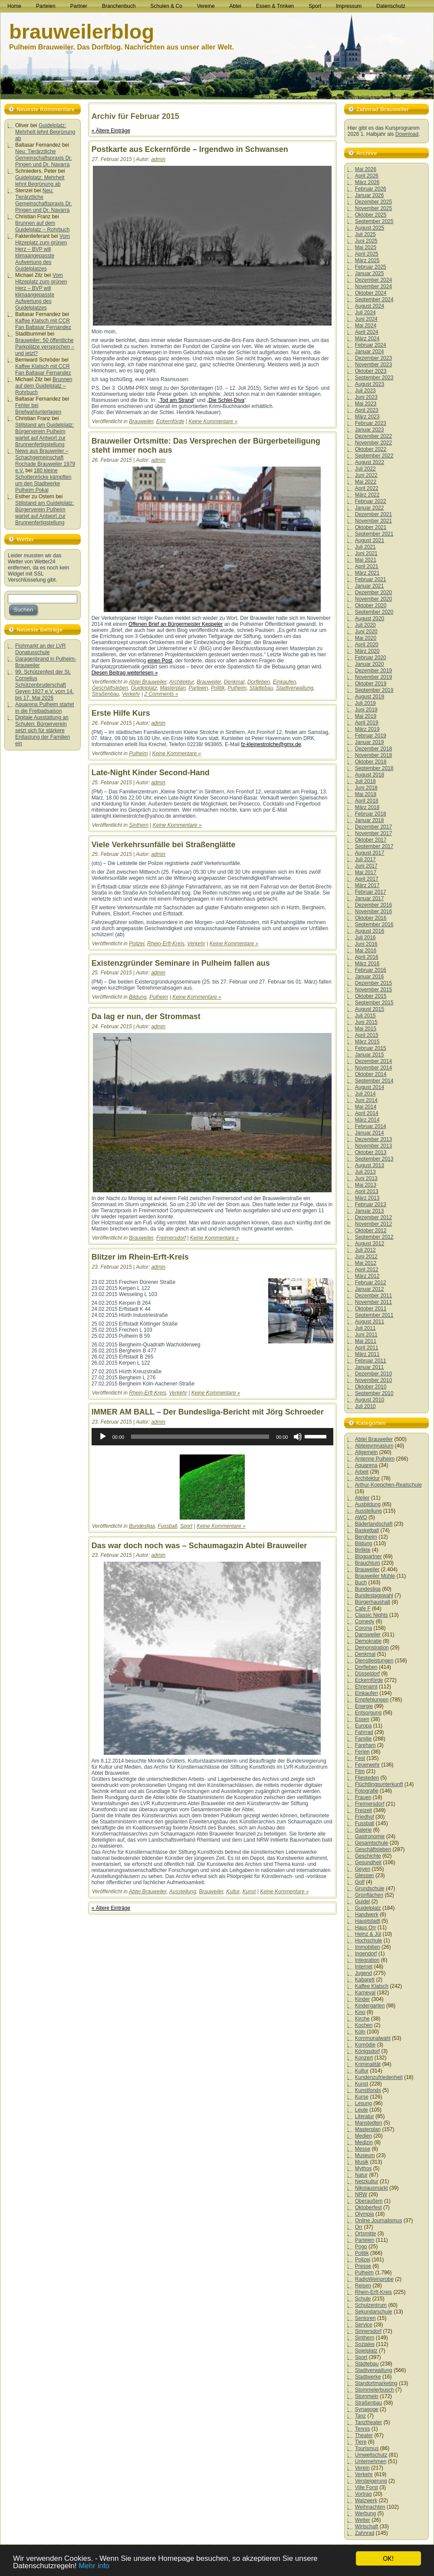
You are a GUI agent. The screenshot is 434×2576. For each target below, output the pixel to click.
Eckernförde (170, 421)
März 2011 (367, 1354)
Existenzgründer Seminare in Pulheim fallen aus (181, 963)
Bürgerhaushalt (372, 1602)
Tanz (360, 2416)
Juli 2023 (365, 391)
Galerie (363, 1830)
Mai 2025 (365, 247)
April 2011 (366, 1348)
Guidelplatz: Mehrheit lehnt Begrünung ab (45, 131)
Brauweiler (141, 421)
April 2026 (366, 176)
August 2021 (369, 540)
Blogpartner (368, 1556)
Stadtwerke (368, 2377)
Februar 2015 (370, 1048)
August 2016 (369, 931)
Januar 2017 (369, 898)
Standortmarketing (376, 2383)
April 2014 (366, 1113)
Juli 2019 (365, 703)
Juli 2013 (365, 1172)
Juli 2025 (365, 234)
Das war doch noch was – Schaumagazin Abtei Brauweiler (199, 1545)
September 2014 (374, 1081)
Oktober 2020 (371, 605)
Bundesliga (142, 1526)
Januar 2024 (369, 352)
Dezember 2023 (373, 358)
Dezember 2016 (373, 905)
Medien (363, 2136)
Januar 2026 (369, 195)
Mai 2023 (365, 404)
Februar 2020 (370, 658)
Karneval (365, 1993)
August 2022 (369, 462)
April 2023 (366, 410)
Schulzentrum (371, 2305)
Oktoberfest (368, 2207)
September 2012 (374, 1237)
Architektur (181, 682)
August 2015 (369, 1009)
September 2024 (374, 299)
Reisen (363, 2286)
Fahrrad (364, 1732)
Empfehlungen (371, 1700)
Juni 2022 (366, 475)
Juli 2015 (365, 1016)
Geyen (362, 1869)
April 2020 (366, 645)
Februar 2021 (370, 579)
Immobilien (367, 1947)
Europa (363, 1726)
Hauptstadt (367, 1921)
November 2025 (373, 208)
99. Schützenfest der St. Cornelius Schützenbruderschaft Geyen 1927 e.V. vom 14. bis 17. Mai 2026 (44, 685)
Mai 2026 (365, 169)
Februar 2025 (370, 267)
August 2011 (369, 1322)
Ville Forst (366, 2487)
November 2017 (373, 833)
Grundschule (370, 1888)
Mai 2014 (365, 1107)
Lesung (363, 2103)
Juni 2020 (366, 631)
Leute (361, 2110)
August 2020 (369, 618)
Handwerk (366, 1914)
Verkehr (131, 694)
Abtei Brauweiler (148, 682)
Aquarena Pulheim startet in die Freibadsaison (44, 707)
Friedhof (364, 1817)
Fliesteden (367, 1778)
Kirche (362, 2019)
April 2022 (366, 488)
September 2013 (374, 1159)
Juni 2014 (366, 1100)
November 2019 (373, 677)
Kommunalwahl (373, 2038)
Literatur (364, 2116)
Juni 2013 (366, 1178)
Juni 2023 (366, 397)
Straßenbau (105, 694)
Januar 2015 (369, 1055)
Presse (363, 2266)
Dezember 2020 (373, 592)
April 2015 (366, 1035)
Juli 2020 (365, 625)
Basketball (367, 1530)
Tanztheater (368, 2422)
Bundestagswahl (374, 1595)
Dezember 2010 (373, 1374)
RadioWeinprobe (374, 2279)
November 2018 (373, 755)
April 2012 (366, 1270)
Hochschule (368, 1941)
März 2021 (367, 573)
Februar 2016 (370, 970)
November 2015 (373, 990)
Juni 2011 (366, 1335)
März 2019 (367, 729)
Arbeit (361, 1472)
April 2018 (366, 801)
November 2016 (373, 911)
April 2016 (366, 957)
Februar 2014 (370, 1126)
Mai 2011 (365, 1341)
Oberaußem (369, 2201)
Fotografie (366, 1791)
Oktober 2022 (371, 449)
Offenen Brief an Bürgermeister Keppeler (175, 624)
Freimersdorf (171, 1238)
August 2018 (369, 775)
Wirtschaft (366, 2526)
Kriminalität (368, 2064)
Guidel (362, 1901)
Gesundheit (368, 1862)
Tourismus (367, 2448)
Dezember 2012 (373, 1217)
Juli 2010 (365, 1406)
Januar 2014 (369, 1133)
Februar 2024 (370, 345)
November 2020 (373, 599)
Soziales (365, 2344)
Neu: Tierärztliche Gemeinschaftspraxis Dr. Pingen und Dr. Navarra (43, 158)
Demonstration (372, 1648)
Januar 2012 (369, 1289)
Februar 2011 (370, 1361)
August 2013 (369, 1165)
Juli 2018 (365, 781)
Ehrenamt (366, 1687)
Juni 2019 (366, 710)
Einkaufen (284, 682)
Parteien (198, 688)
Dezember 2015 (373, 983)
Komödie (365, 2045)
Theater (364, 2435)
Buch (361, 1582)
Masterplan (172, 688)
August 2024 (369, 306)
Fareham (365, 1745)
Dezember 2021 (373, 514)
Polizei (136, 944)
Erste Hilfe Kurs (121, 713)
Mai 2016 (365, 950)
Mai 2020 (365, 638)
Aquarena (366, 1465)
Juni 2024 (366, 319)
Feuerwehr (367, 1765)
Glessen (364, 1875)
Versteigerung (371, 2481)
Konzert (364, 2058)
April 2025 (366, 254)
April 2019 (366, 723)
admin (158, 159)
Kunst (249, 1891)
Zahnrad (365, 2533)
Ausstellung (182, 1891)
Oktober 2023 (371, 371)
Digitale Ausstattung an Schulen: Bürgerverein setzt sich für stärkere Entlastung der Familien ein (42, 730)
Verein (362, 2468)
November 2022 (373, 443)
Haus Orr (365, 1928)
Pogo (361, 2247)
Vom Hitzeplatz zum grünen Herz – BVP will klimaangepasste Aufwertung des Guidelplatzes (42, 252)
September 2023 (374, 378)
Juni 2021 (366, 553)
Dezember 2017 (373, 827)
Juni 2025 (366, 241)
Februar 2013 (370, 1204)
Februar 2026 (370, 189)
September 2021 (374, 534)
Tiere (361, 2442)
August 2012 (369, 1243)
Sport (186, 1526)
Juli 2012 (365, 1250)
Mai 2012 (365, 1263)
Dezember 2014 (373, 1061)
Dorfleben (258, 682)
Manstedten (368, 2123)
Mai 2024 (365, 325)
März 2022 (367, 495)
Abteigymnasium (374, 1446)
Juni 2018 (366, 788)
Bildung (137, 997)
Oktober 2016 (371, 918)
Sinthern (138, 825)
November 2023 (373, 365)
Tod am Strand (177, 400)
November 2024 (373, 286)
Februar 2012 (370, 1283)
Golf (360, 1882)
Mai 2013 (365, 1185)
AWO (361, 1517)
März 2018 (367, 807)
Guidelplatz (144, 688)
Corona (363, 1628)
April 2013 (366, 1191)
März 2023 (367, 417)
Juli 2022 (365, 469)
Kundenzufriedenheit (379, 2077)
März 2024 (367, 339)
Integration (367, 1960)
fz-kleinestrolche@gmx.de (271, 744)
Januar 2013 (369, 1211)
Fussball (167, 1526)
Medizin (364, 2142)
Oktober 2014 (371, 1074)
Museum (365, 2155)
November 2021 (373, 521)
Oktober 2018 (371, 762)
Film (360, 1771)
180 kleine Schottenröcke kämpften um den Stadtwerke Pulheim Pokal (43, 480)
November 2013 (373, 1146)
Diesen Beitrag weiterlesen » (125, 673)
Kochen (364, 2025)
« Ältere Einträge (111, 131)
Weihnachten (370, 2507)
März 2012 (367, 1276)
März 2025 (367, 260)
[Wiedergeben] (103, 1436)
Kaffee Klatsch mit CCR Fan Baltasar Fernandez (43, 324)
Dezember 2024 (373, 280)
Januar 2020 (369, 664)
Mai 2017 (365, 872)
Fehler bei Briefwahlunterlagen (38, 408)
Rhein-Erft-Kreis (165, 944)
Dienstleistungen (374, 1661)
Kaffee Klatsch (371, 1986)
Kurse (361, 2097)
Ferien (362, 1752)
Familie (363, 1739)
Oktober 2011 (371, 1309)
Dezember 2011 (373, 1296)
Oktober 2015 (371, 996)
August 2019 (369, 697)
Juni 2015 (366, 1022)
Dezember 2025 (373, 202)
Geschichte (368, 1856)
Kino (360, 2012)
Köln (360, 2032)
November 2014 (373, 1068)
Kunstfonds (368, 2090)
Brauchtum (367, 1563)
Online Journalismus (378, 2220)
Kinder (362, 1999)
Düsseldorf (367, 1674)
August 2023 (369, 384)
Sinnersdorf (368, 2331)
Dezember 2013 (373, 1139)
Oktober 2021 (371, 527)
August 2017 (369, 853)
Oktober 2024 (371, 293)
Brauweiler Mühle (375, 1576)
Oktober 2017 (371, 840)
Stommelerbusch (374, 2390)
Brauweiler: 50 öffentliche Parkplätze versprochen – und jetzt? (44, 346)
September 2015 (374, 1003)
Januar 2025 (369, 273)
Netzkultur (366, 2181)
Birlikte (363, 1550)
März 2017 (367, 885)
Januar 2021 (369, 586)
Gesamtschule (371, 1843)
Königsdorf (367, 2051)
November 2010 (373, 1380)
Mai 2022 (365, 482)
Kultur (233, 1891)
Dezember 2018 (373, 749)
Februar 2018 (370, 814)
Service (363, 2325)
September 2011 (374, 1315)
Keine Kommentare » (212, 421)
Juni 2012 (366, 1256)
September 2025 (374, 221)
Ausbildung (368, 1504)
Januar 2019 (369, 742)
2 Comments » (161, 694)
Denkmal (234, 682)
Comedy (365, 1622)
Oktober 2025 (371, 215)
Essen (362, 1719)
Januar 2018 (369, 820)
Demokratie (368, 1641)
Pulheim (237, 688)
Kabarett (365, 1980)
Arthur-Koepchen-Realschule (388, 1485)
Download (406, 134)
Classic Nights (371, 1615)
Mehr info (94, 2566)
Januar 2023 (369, 430)
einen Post (160, 661)
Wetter (362, 2520)
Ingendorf (366, 1954)
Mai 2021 (365, 560)
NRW (361, 2194)
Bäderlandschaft (374, 1524)
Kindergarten (370, 2006)
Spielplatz (366, 2351)
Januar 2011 (369, 1367)
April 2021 (366, 566)
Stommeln (366, 2396)
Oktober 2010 (371, 1387)
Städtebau (261, 688)
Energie (364, 1706)
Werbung (365, 2513)
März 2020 (367, 651)
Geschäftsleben (110, 688)
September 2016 (374, 924)
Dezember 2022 (373, 436)
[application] (212, 1436)
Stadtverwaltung (294, 688)
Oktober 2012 (371, 1230)
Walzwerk (366, 2500)
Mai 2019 (365, 716)
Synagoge (366, 2409)
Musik (361, 2162)
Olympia (364, 2214)
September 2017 (374, 846)
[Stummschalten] (297, 1436)
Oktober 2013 (371, 1152)
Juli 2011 (365, 1328)
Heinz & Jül (368, 1934)
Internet (364, 1967)
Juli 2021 (365, 547)
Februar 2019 (370, 736)
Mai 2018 (365, 794)
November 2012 (373, 1224)
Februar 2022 (370, 501)
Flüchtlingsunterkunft (379, 1784)
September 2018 (374, 768)
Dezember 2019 (373, 671)
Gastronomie (370, 1836)
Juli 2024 (365, 312)
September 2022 (374, 456)
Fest (360, 1758)
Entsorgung (368, 1713)
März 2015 (367, 1042)
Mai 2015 (365, 1029)
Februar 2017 (370, 892)
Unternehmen (371, 2461)
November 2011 (373, 1302)
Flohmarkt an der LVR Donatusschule (40, 649)
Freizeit (363, 1810)
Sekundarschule (373, 2312)
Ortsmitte (365, 2234)
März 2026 (367, 182)
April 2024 (366, 332)
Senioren (365, 2318)
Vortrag (363, 2494)
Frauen (363, 1797)
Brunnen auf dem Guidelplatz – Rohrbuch (42, 226)
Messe (362, 2149)
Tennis (362, 2429)
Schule (363, 2299)
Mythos (363, 2168)
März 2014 (367, 1120)
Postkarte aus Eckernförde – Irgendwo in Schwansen (190, 149)
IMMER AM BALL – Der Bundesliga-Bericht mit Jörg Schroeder (208, 1412)
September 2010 (374, 1393)
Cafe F (363, 1608)
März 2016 (367, 964)
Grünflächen (369, 1895)
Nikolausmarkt (371, 2188)
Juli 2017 (365, 859)
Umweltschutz (371, 2455)
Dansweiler (368, 1635)
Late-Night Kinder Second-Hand (151, 772)
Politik (218, 688)
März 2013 (367, 1198)
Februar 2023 (370, 423)
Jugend (363, 1973)
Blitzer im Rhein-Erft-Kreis (140, 1257)
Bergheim (366, 1537)
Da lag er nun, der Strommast (146, 1016)
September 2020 (374, 612)
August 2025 (369, 228)
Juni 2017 (366, 866)
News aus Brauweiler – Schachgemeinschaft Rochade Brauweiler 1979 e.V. (45, 461)
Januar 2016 (369, 977)
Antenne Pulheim (375, 1459)
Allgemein (366, 1452)
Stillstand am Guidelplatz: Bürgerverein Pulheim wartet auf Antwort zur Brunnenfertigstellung (44, 434)
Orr (358, 2227)
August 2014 (369, 1087)
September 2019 (374, 690)
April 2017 (366, 879)
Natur (361, 2175)
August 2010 (369, 1400)
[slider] (200, 1436)
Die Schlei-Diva (226, 400)
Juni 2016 (366, 944)
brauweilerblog (81, 31)
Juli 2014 (365, 1094)
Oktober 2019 (371, 684)
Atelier (362, 1498)
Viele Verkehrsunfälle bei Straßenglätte (164, 844)
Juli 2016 (365, 937)
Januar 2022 (369, 508)
